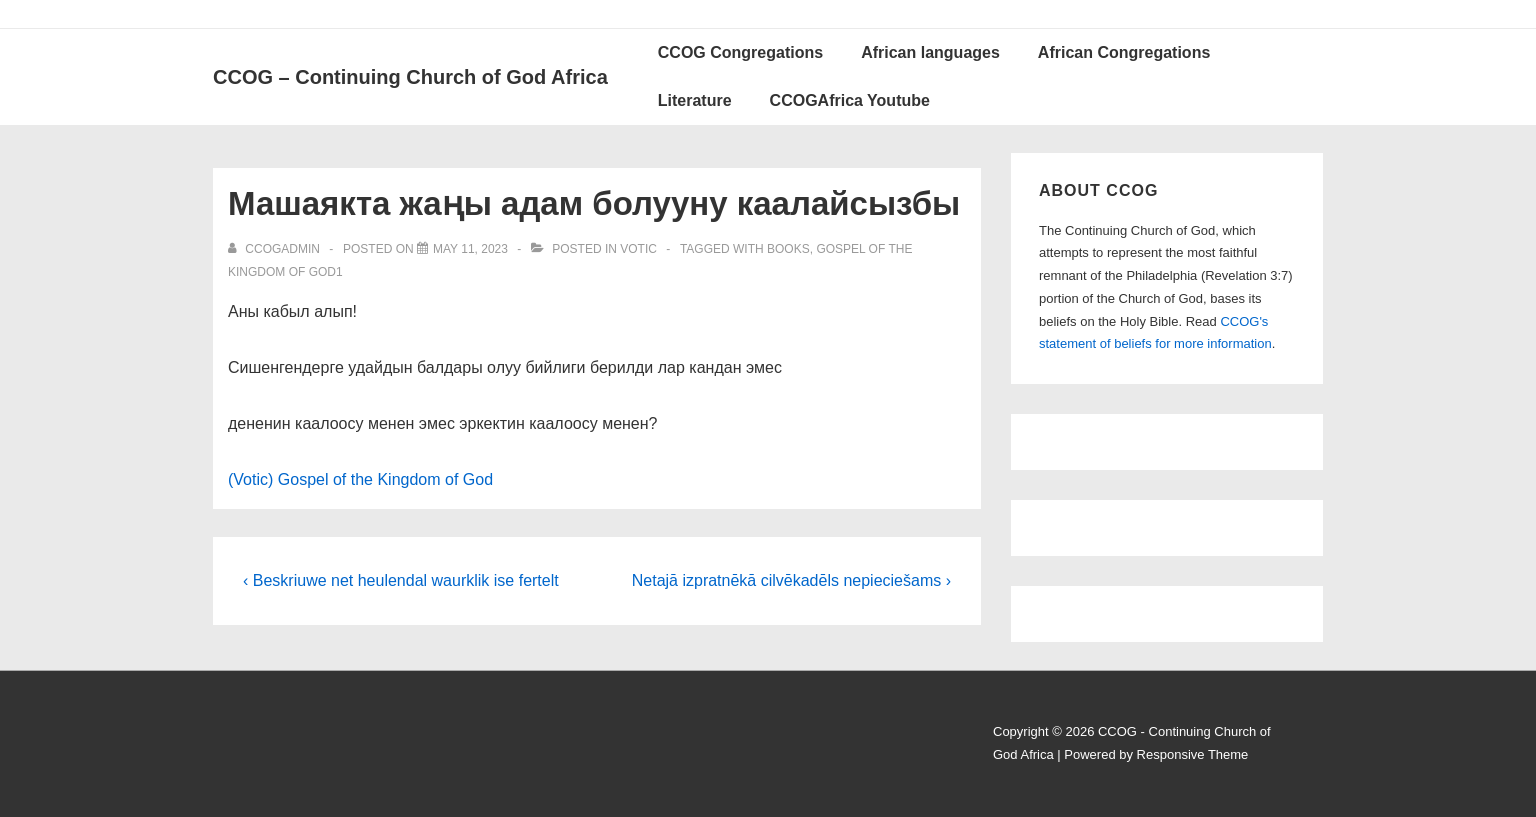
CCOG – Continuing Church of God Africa (410, 77)
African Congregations (1124, 52)
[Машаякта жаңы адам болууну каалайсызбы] (470, 249)
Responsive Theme (1193, 754)
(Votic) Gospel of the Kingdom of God (360, 479)
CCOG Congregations (740, 52)
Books (788, 249)
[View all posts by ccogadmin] (275, 249)
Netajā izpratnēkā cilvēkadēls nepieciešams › (791, 580)
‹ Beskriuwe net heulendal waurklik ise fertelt (401, 580)
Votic (638, 249)
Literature (695, 100)
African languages (930, 52)
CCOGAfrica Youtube (850, 100)
